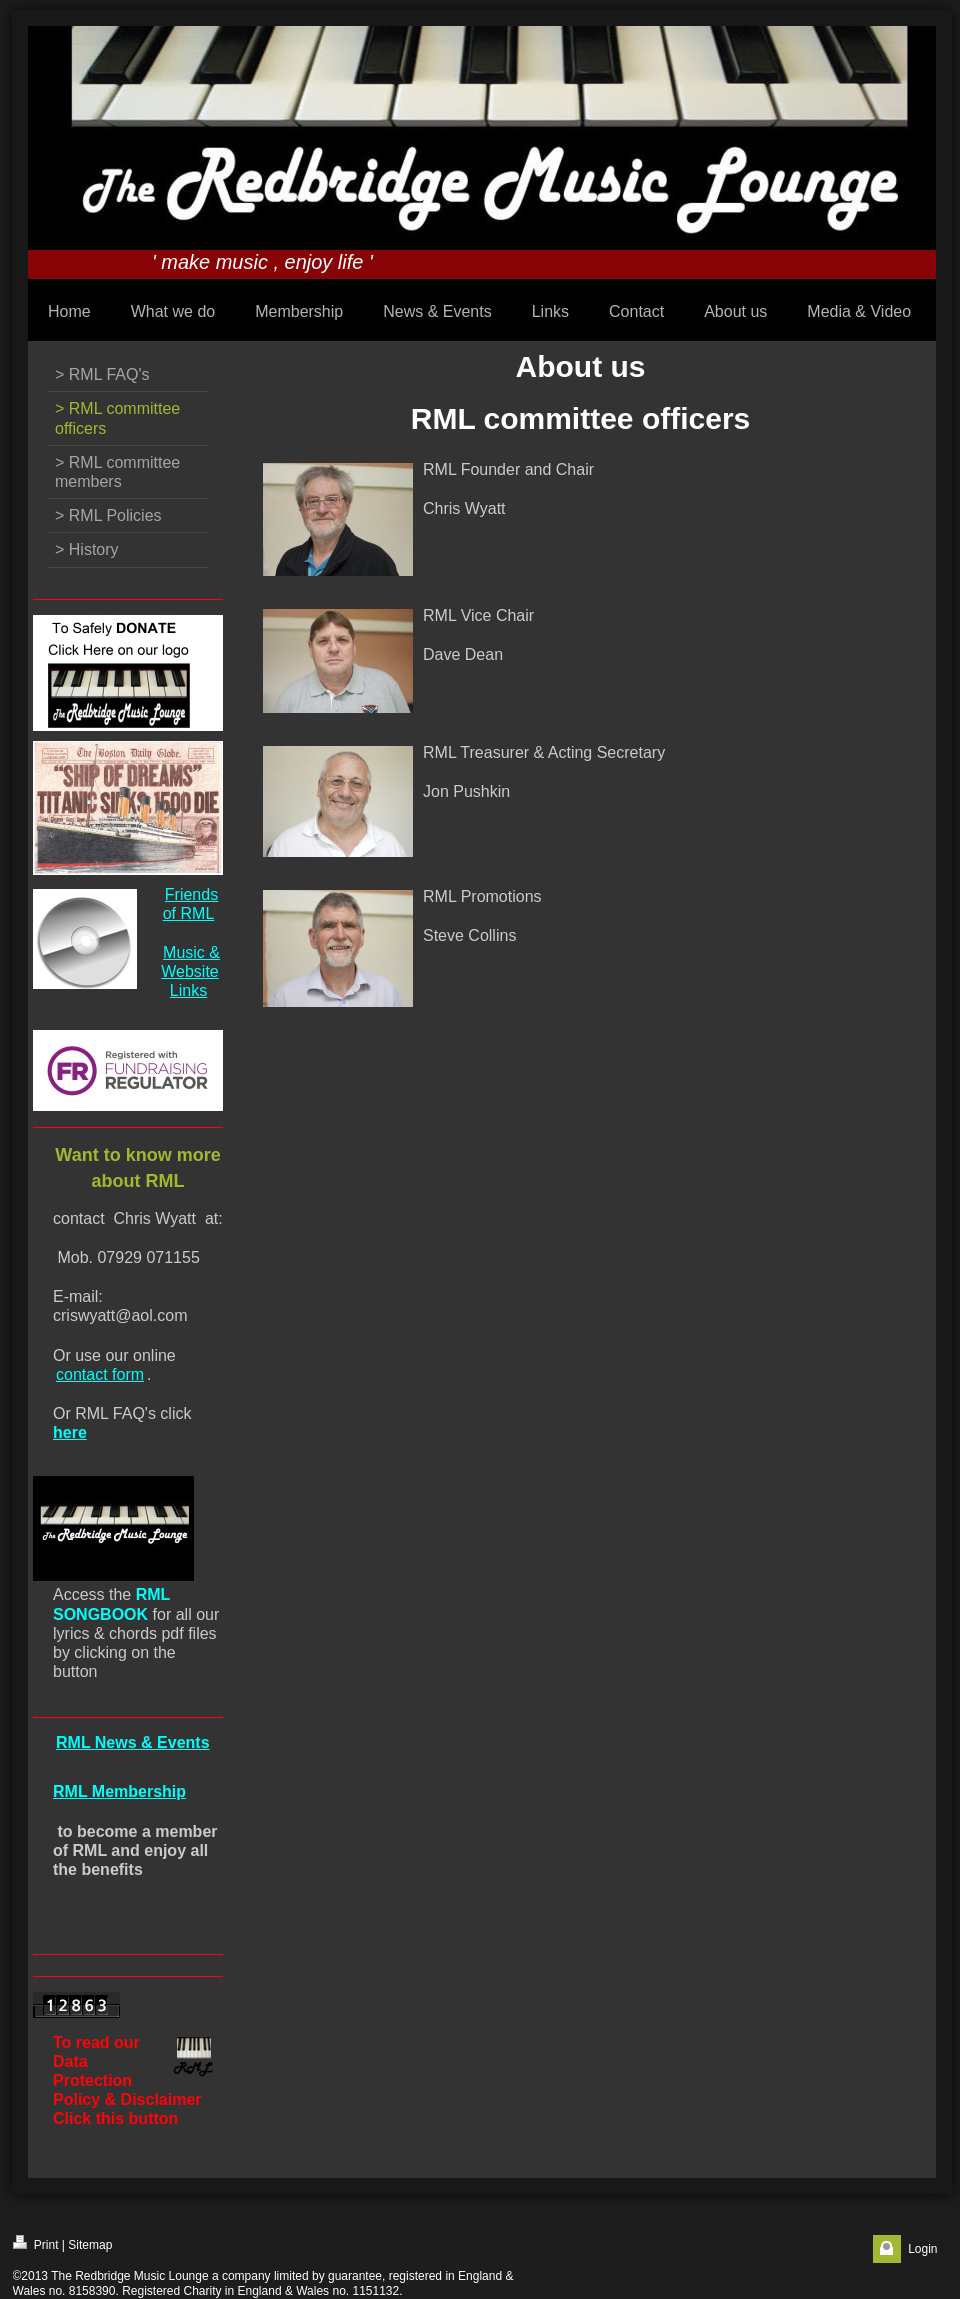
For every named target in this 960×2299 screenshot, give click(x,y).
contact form (100, 1374)
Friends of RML (190, 904)
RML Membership (119, 1791)
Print (36, 2243)
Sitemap (90, 2245)
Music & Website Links (190, 971)
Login (922, 2249)
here (70, 1432)
